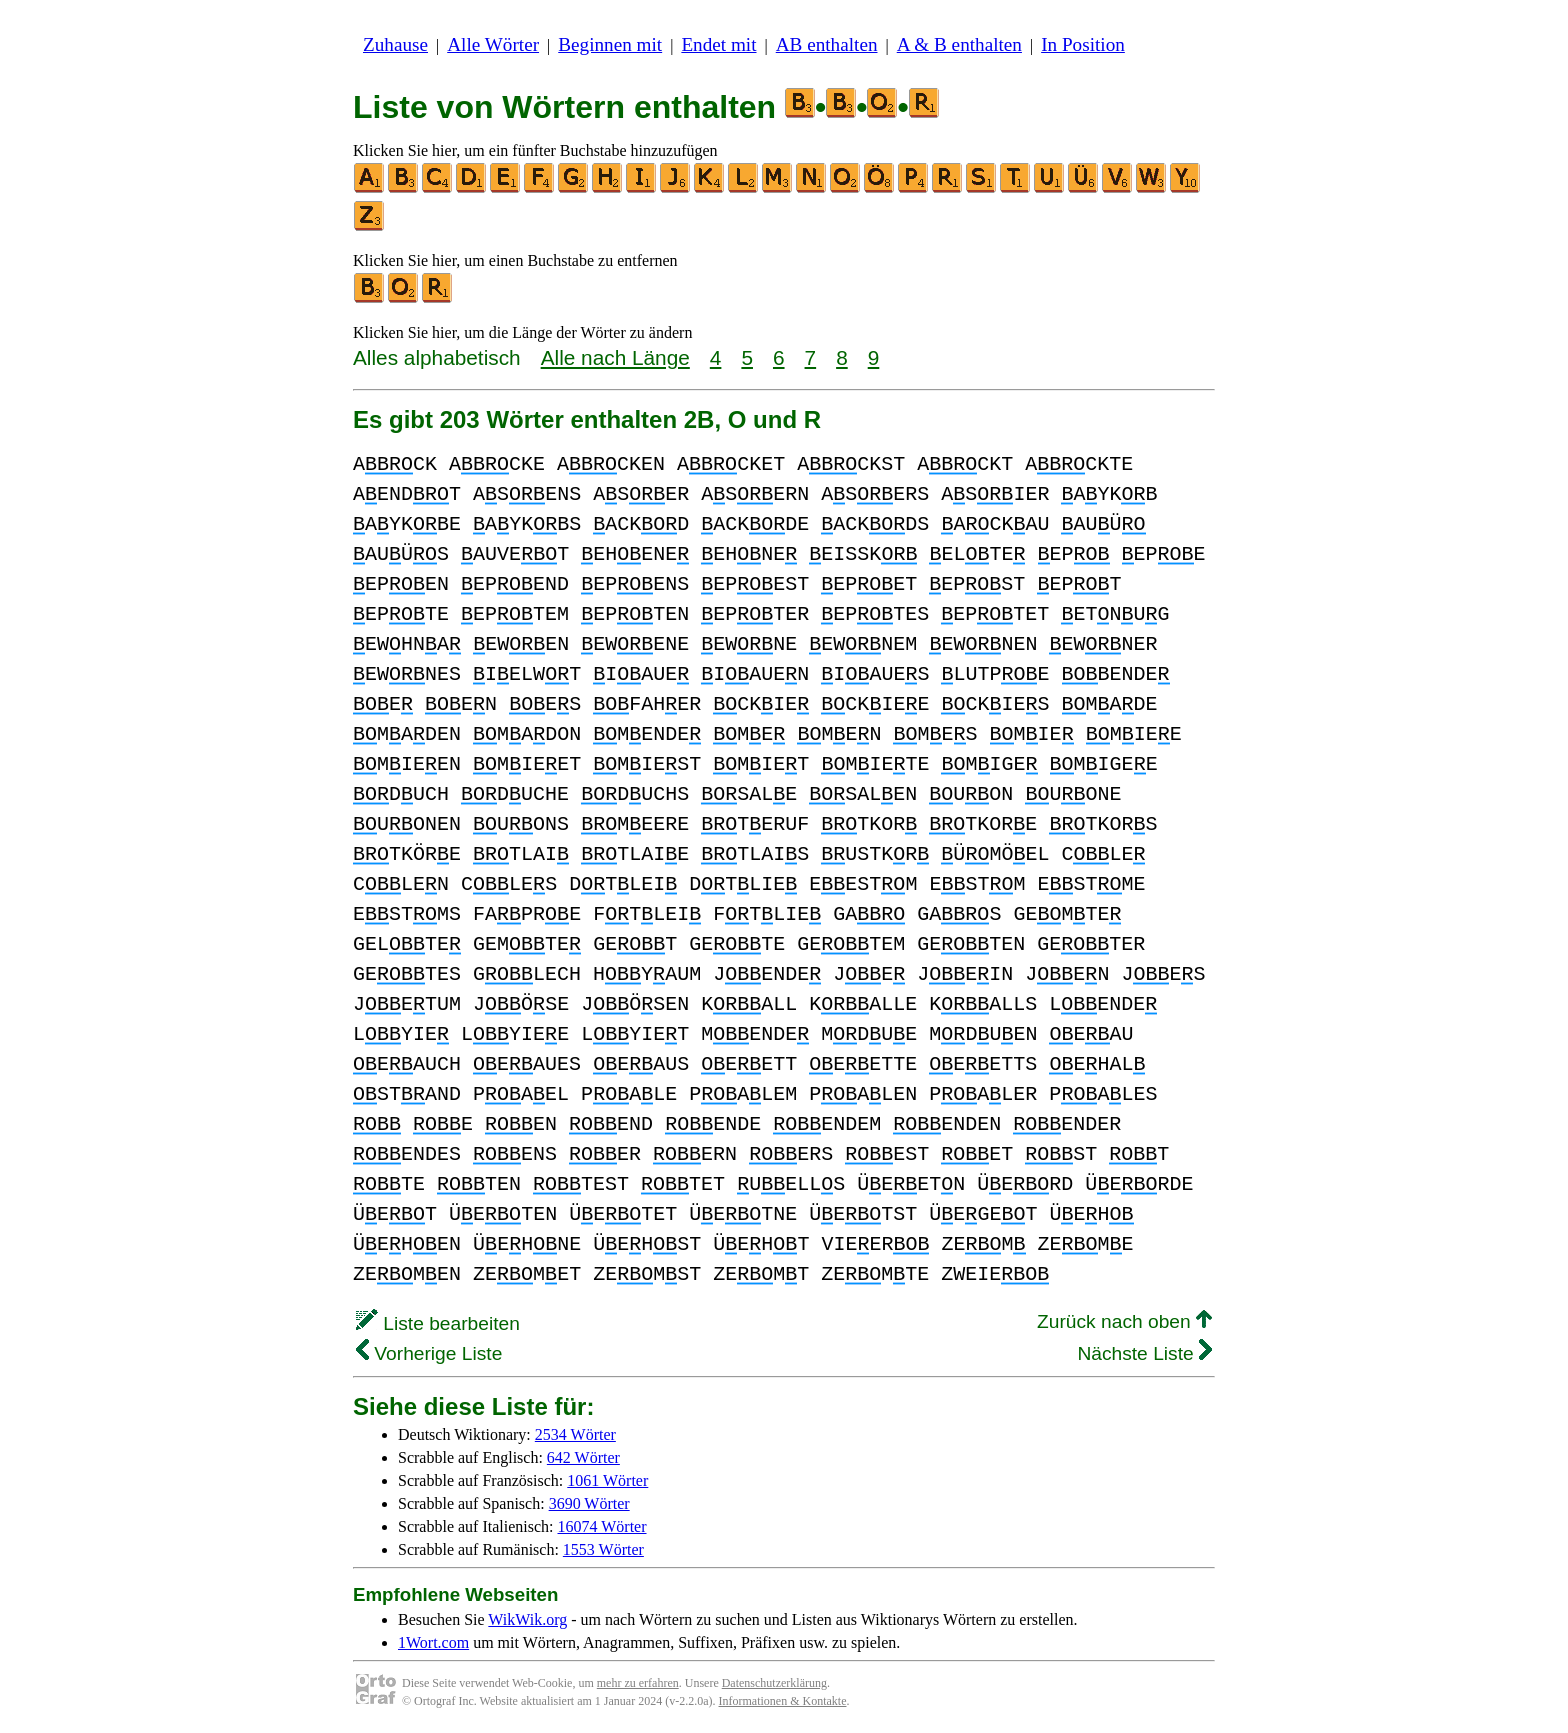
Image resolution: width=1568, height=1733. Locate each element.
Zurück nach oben (1124, 1321)
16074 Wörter (602, 1526)
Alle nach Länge (615, 357)
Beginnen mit (610, 44)
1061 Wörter (607, 1480)
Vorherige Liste (429, 1353)
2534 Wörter (575, 1434)
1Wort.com (433, 1642)
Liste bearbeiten (438, 1323)
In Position (1083, 44)
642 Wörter (583, 1457)
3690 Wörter (589, 1503)
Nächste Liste (1144, 1353)
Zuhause (395, 44)
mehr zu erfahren (638, 1683)
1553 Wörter (603, 1549)
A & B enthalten (959, 44)
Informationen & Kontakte (783, 1701)
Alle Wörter (493, 44)
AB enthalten (827, 44)
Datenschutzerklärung (774, 1683)
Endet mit (718, 44)
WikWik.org (527, 1619)
